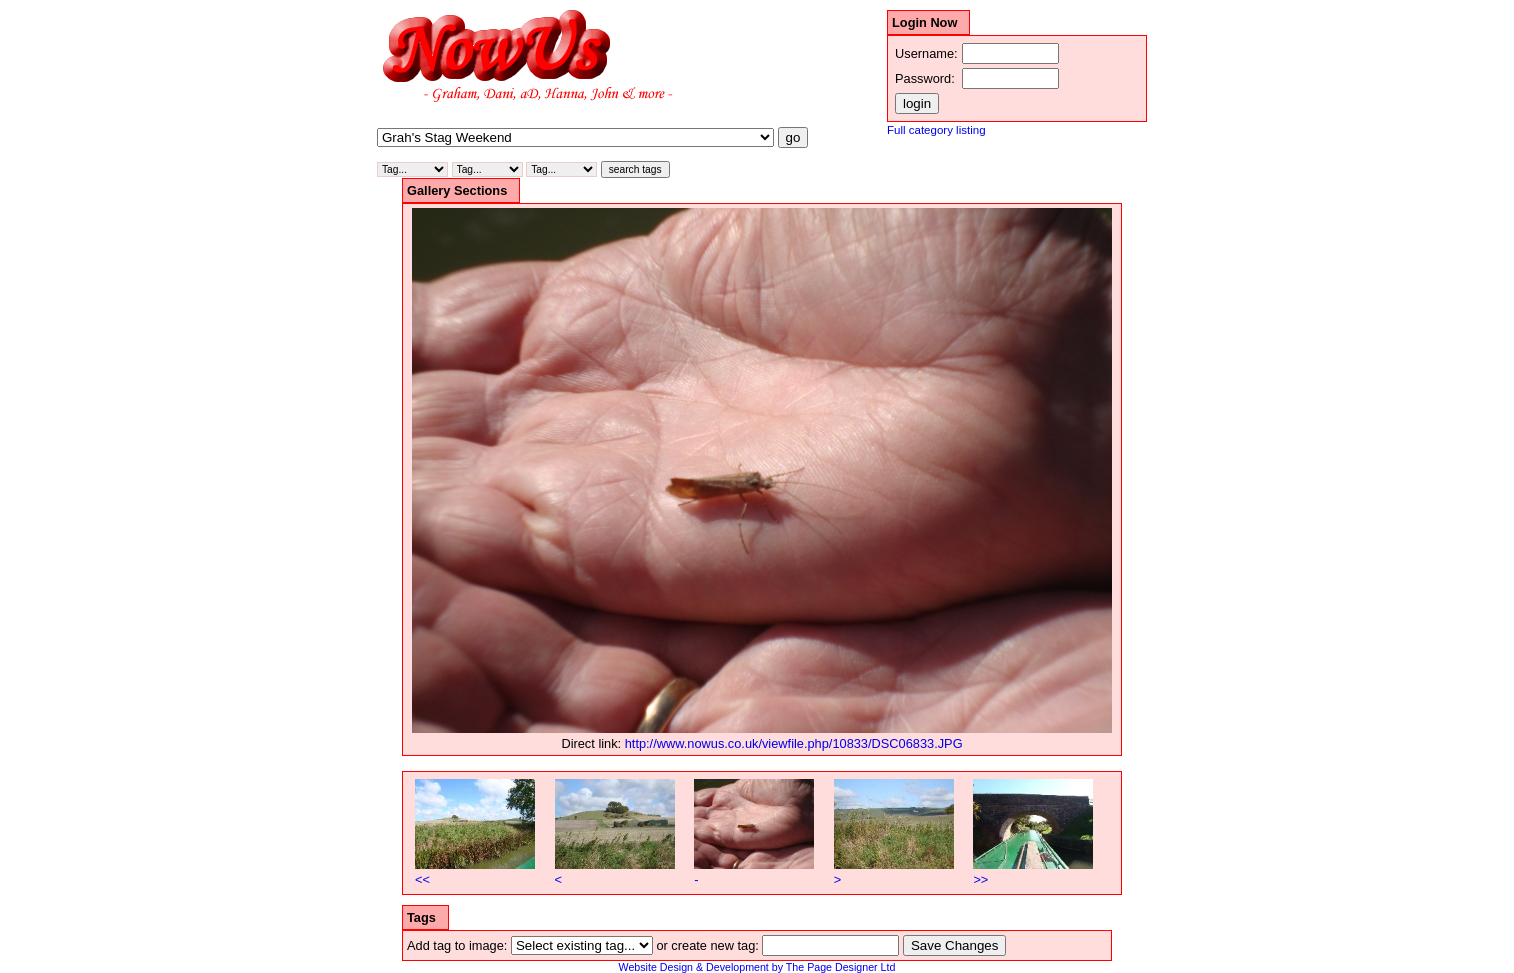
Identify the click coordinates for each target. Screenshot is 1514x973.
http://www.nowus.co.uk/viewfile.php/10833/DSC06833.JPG (794, 743)
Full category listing (936, 130)
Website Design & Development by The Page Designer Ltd (757, 967)
